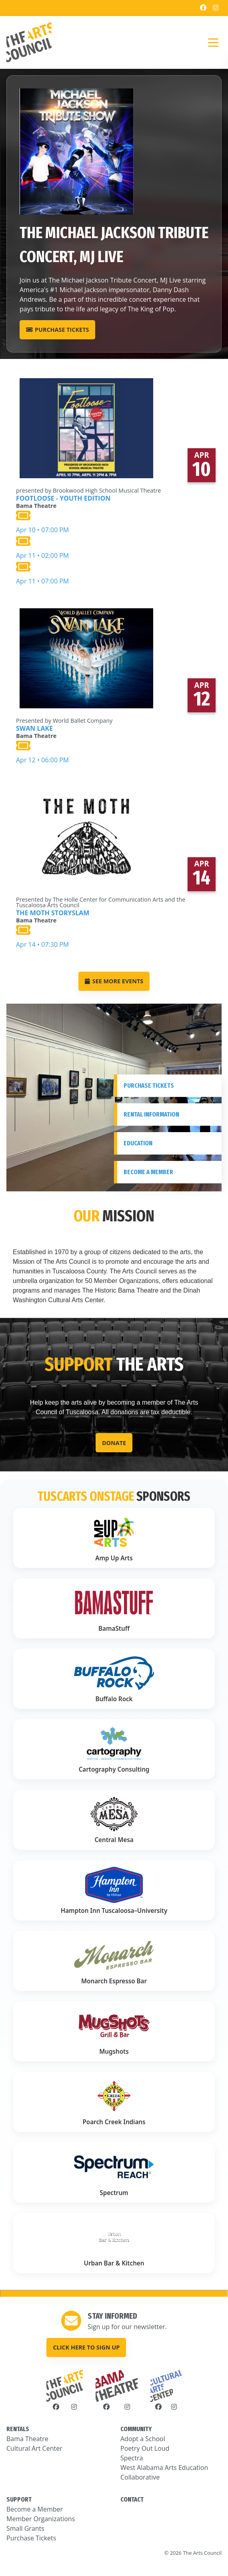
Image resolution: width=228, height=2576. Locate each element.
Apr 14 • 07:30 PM (114, 936)
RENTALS (17, 2429)
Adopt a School (142, 2438)
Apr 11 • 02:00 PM (88, 547)
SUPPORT (19, 2499)
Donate (114, 1443)
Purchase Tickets (57, 329)
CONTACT (132, 2499)
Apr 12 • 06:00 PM (64, 751)
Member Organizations (40, 2518)
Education (138, 1143)
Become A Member (148, 1172)
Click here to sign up (86, 2347)
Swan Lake (34, 728)
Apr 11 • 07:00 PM (88, 572)
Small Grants (25, 2528)
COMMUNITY (136, 2429)
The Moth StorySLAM (52, 912)
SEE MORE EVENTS (114, 981)
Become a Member (34, 2509)
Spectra (131, 2458)
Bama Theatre (27, 2438)
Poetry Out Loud (144, 2448)
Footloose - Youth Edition (63, 498)
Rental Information (151, 1114)
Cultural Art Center (34, 2448)
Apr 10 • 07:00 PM (88, 521)
